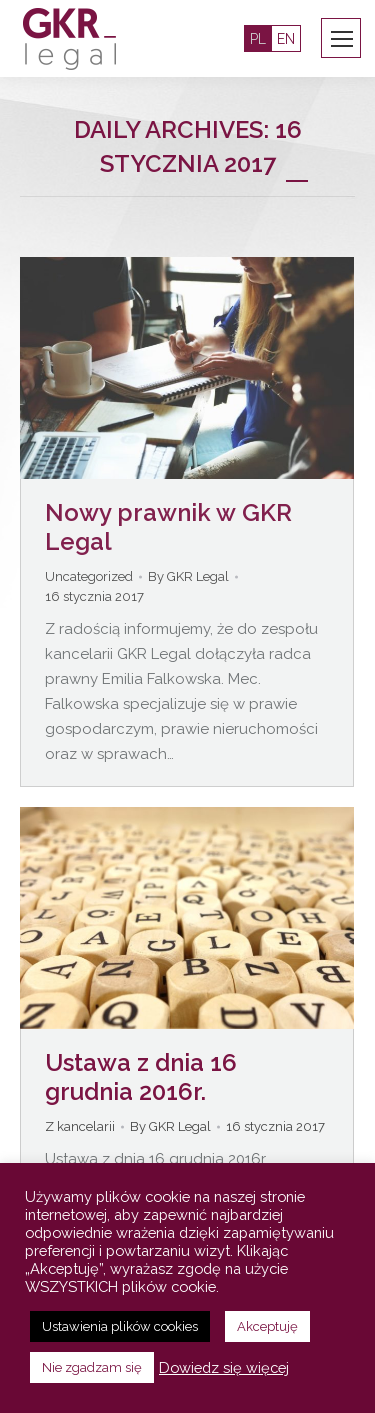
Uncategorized (89, 576)
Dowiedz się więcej (224, 1367)
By (188, 576)
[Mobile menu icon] (342, 39)
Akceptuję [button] (267, 1326)
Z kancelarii (80, 1126)
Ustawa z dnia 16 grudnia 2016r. (141, 1077)
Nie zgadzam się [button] (92, 1367)
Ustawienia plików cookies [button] (120, 1326)
